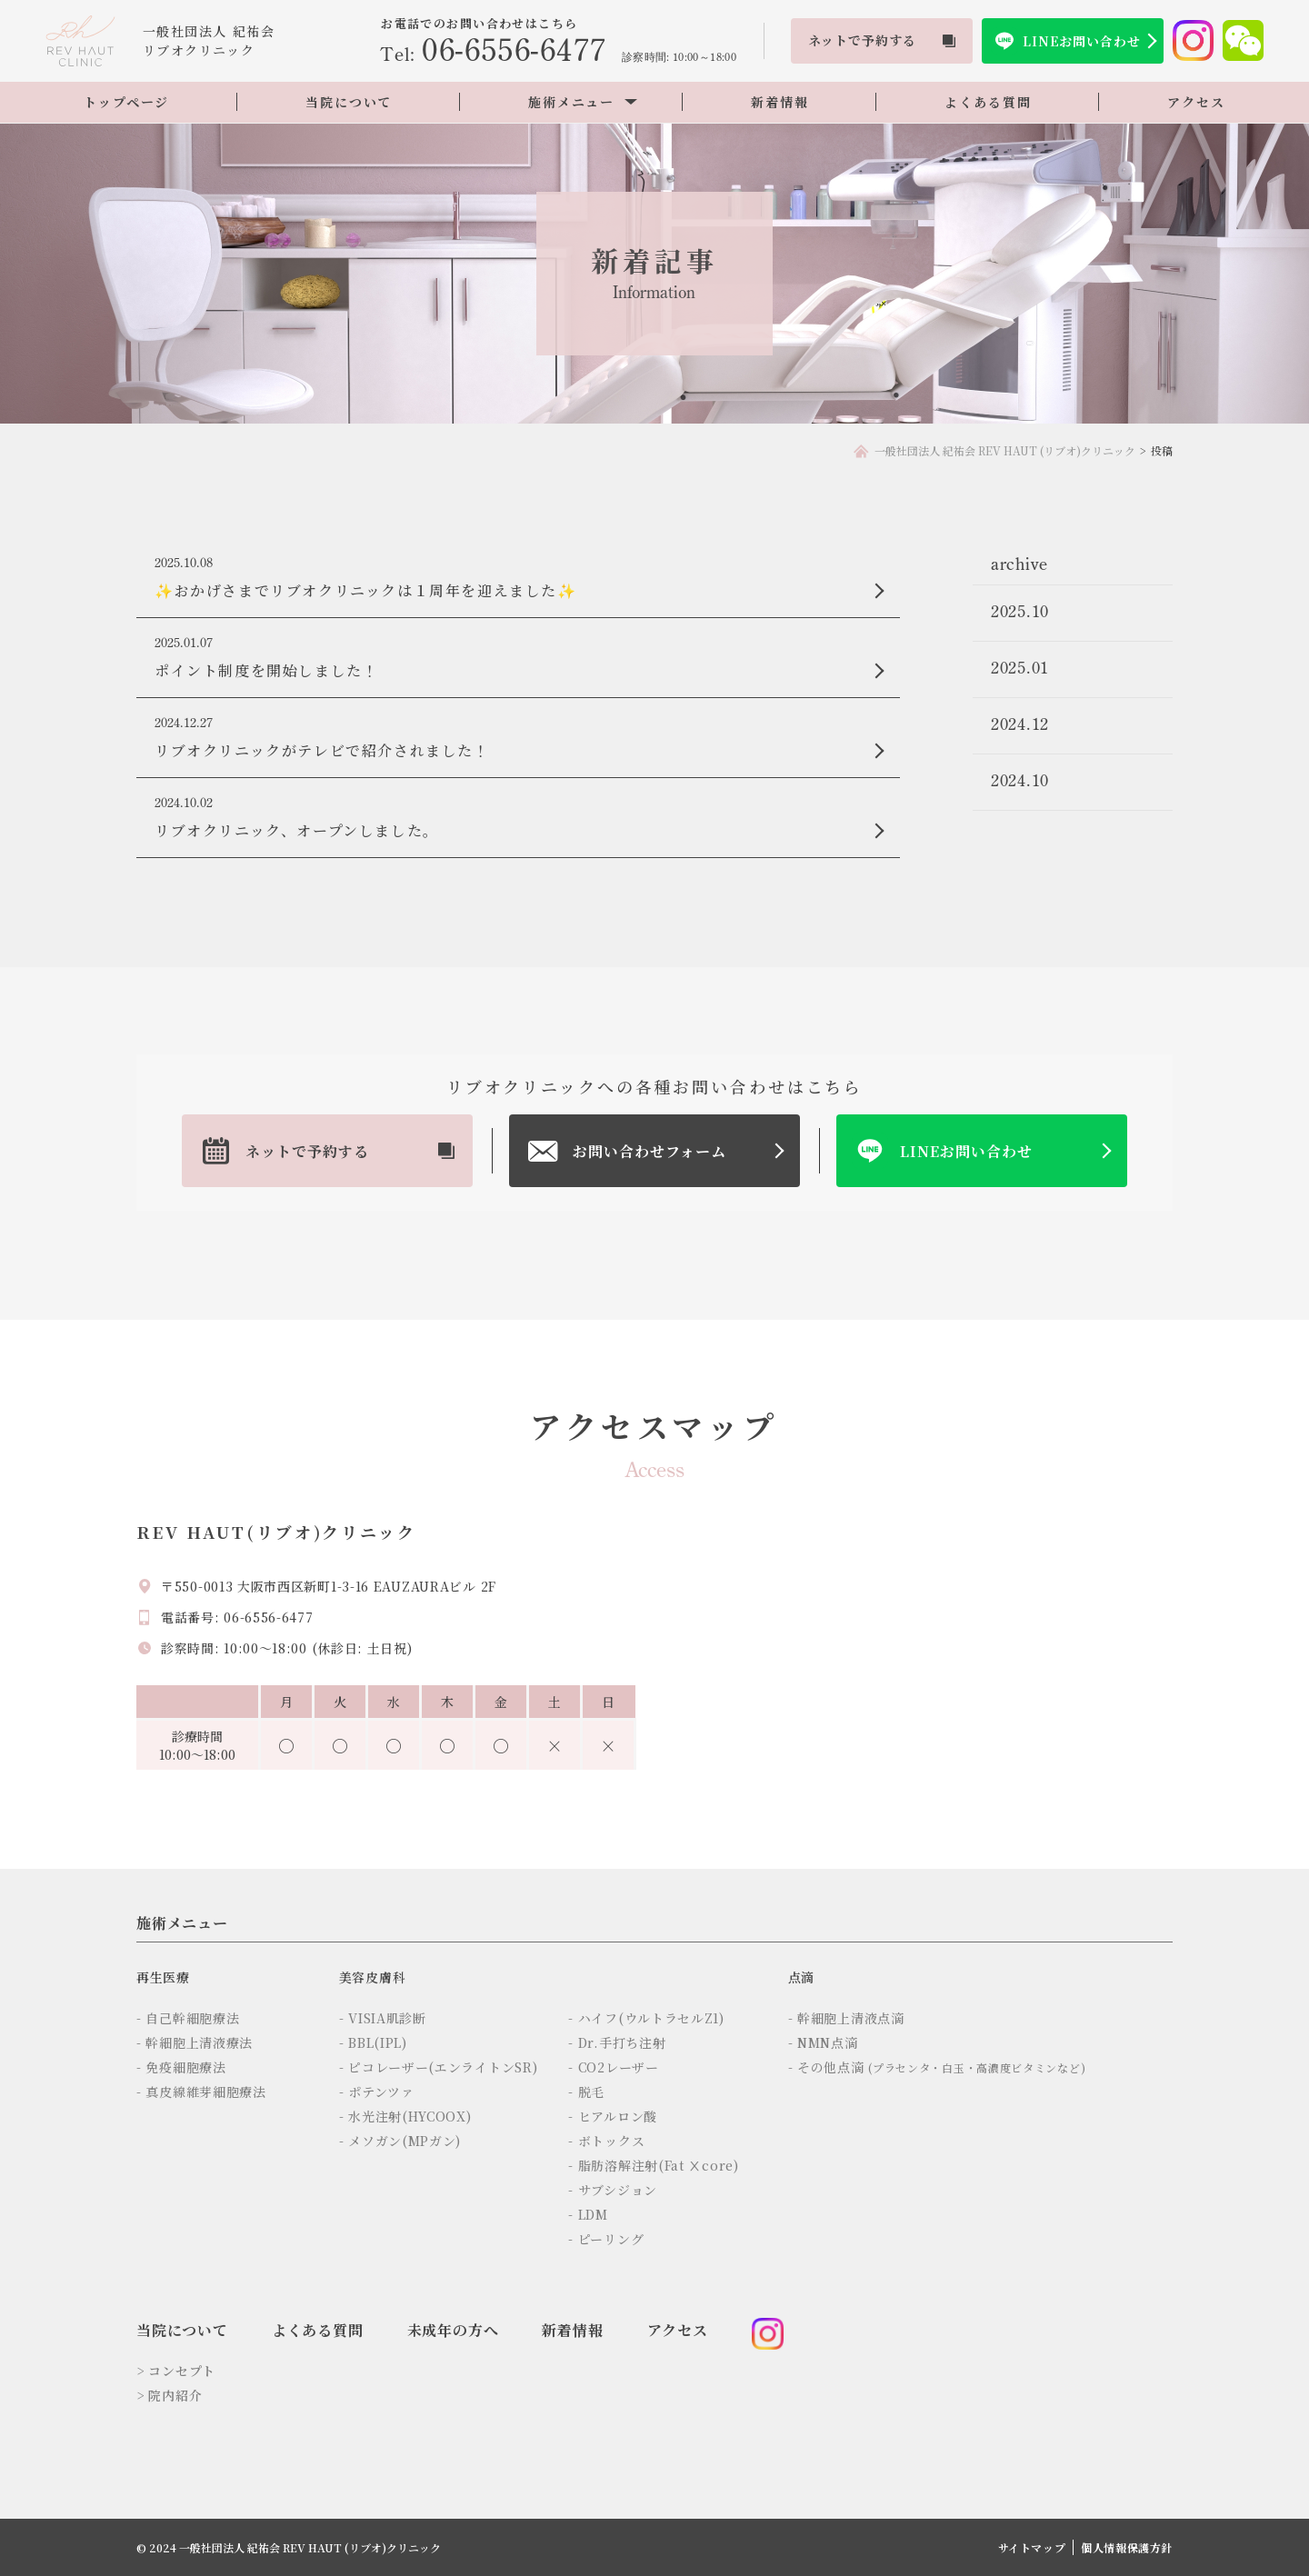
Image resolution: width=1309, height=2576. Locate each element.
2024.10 (1020, 780)
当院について (348, 102)
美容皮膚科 (372, 1977)
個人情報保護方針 (1127, 2547)
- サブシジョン (612, 2190)
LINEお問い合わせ (1081, 41)
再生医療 (163, 1977)
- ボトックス (606, 2141)
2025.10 (1020, 611)
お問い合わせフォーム (649, 1151)
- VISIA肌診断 (382, 2018)
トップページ (126, 102)
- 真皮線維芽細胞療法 (201, 2091)
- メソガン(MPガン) (400, 2141)
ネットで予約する (307, 1151)
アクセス (1195, 102)
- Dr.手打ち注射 (616, 2042)
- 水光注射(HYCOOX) (405, 2116)
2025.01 (1020, 667)
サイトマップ (1032, 2547)
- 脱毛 (586, 2091)
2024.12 (1020, 724)
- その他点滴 (937, 2067)
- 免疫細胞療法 (181, 2067)
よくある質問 (987, 102)
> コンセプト (175, 2370)
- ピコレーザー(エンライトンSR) (438, 2067)
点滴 (801, 1977)
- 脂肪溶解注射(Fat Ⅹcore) (653, 2165)
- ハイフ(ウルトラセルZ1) (646, 2018)
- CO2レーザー (613, 2067)
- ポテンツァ (377, 2091)
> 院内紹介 (169, 2395)
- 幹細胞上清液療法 (194, 2042)
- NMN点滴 (823, 2042)
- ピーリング (606, 2239)
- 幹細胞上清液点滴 (846, 2018)
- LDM (588, 2214)
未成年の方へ (453, 2330)
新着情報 (779, 102)
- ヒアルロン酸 (612, 2116)
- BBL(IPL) (373, 2042)
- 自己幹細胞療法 (187, 2018)
